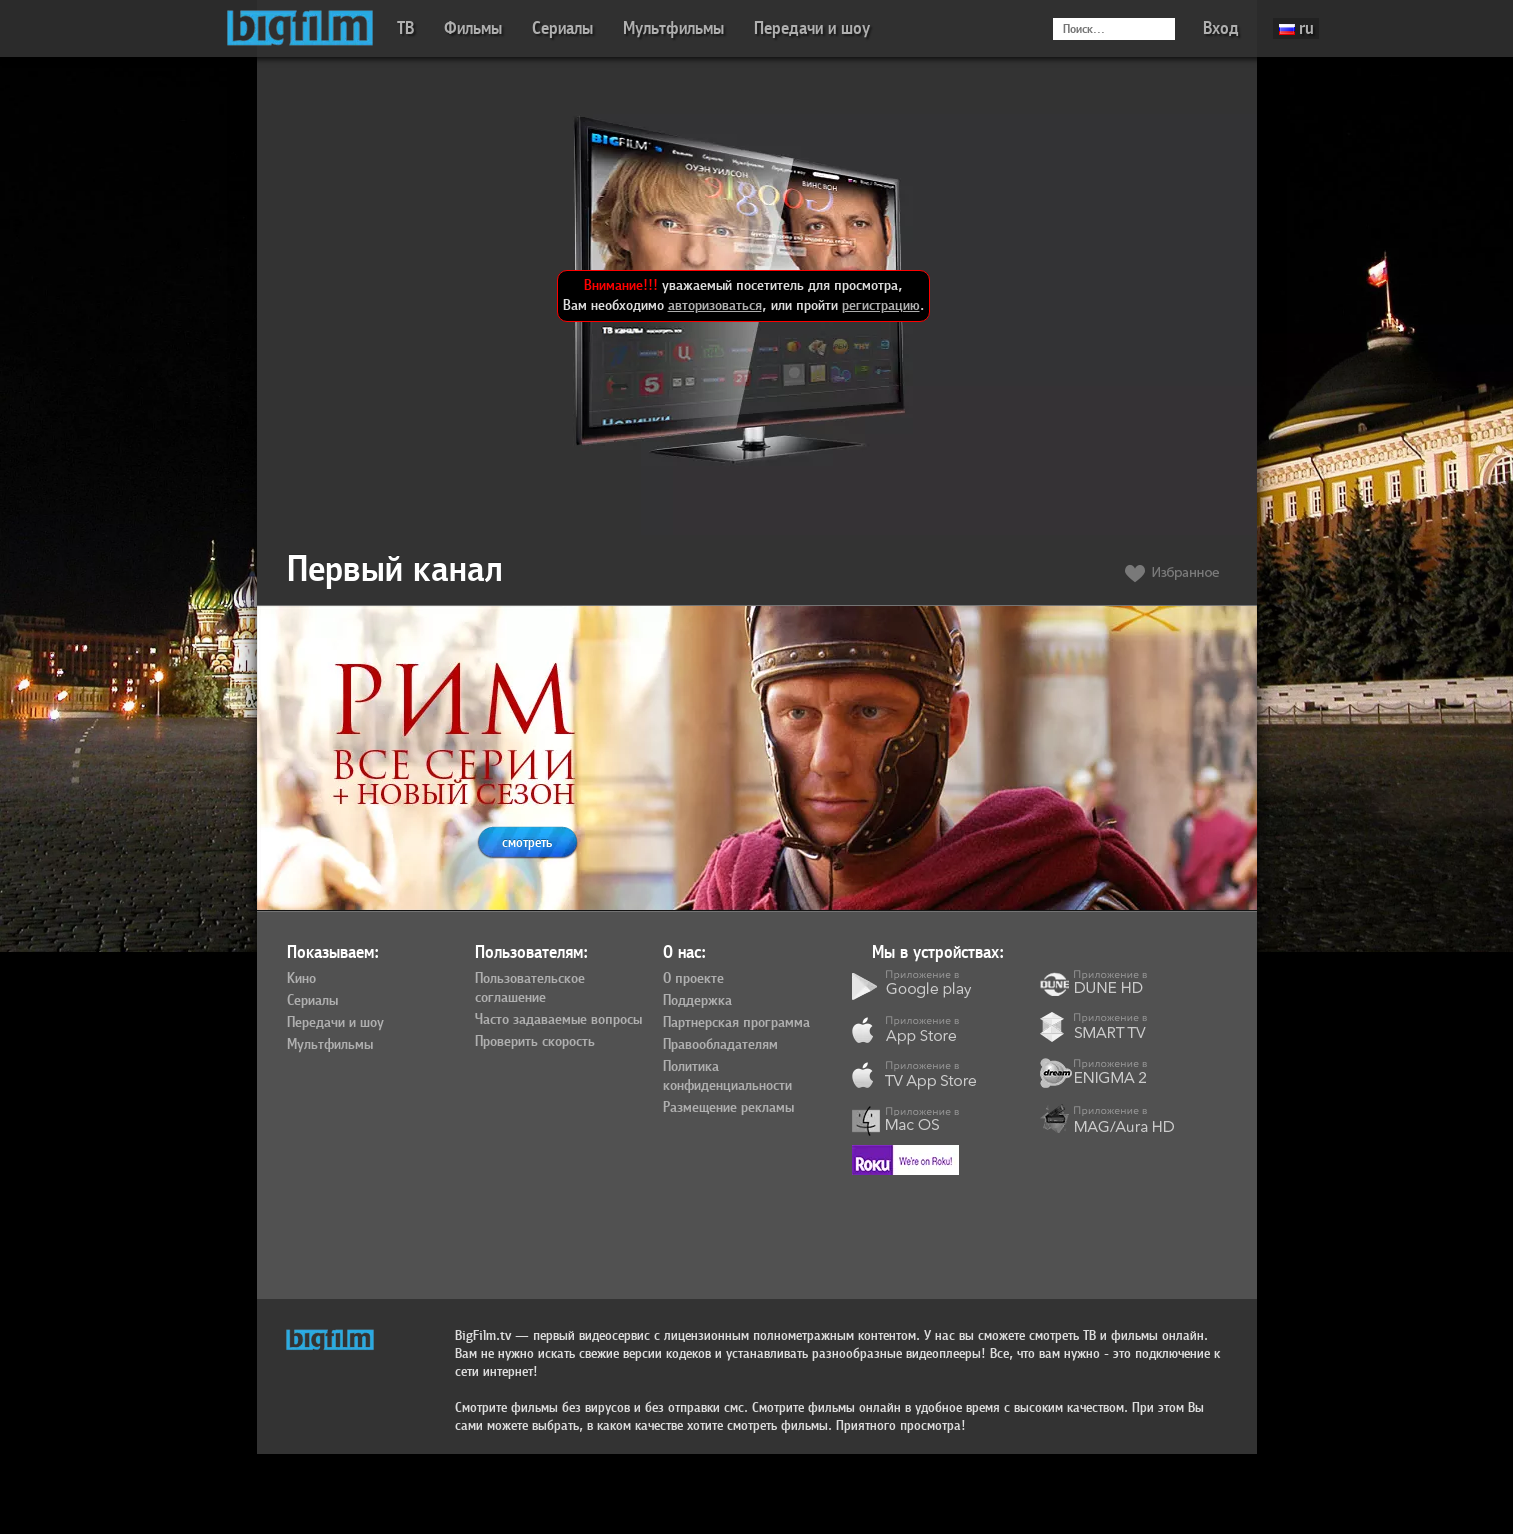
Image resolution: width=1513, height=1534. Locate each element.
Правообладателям (720, 1045)
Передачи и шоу (812, 28)
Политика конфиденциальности (727, 1076)
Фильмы (473, 28)
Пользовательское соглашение (530, 988)
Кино (301, 979)
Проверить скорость (535, 1042)
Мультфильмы (673, 28)
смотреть (527, 842)
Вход (1221, 28)
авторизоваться (715, 305)
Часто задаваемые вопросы (558, 1020)
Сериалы (562, 28)
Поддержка (697, 1001)
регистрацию (881, 305)
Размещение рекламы (728, 1108)
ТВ (405, 28)
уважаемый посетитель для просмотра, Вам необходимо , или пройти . (743, 295)
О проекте (693, 979)
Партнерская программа (736, 1023)
